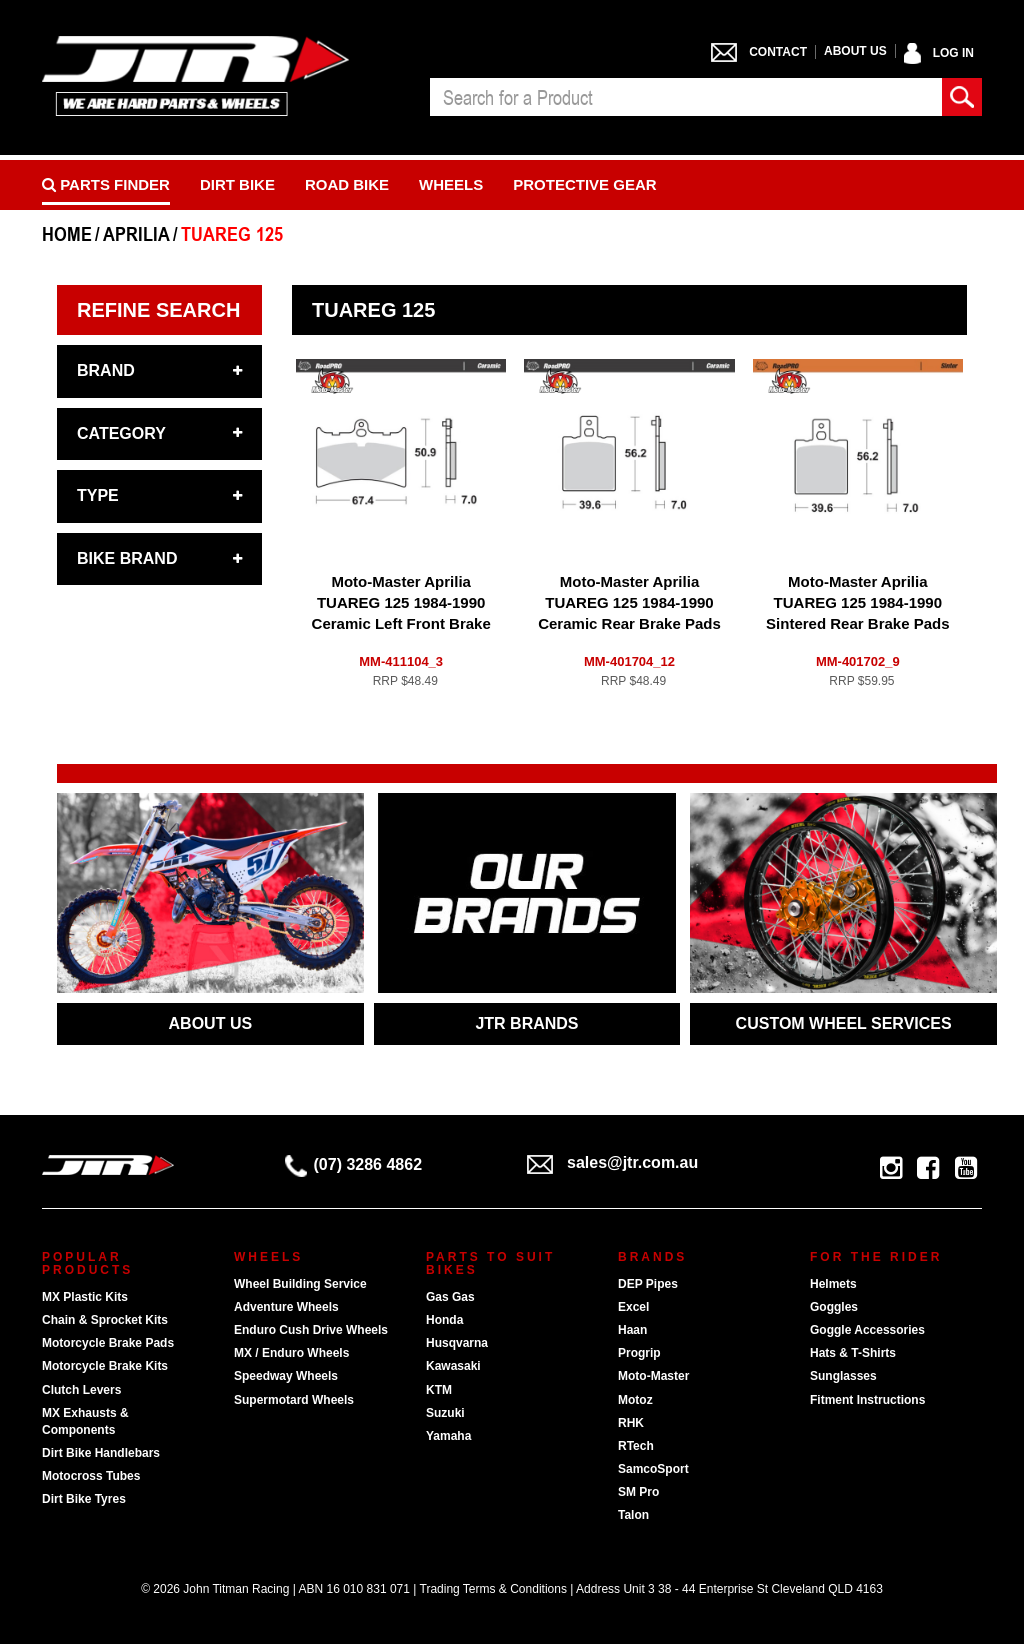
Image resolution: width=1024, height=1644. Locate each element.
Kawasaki (453, 1366)
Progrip (639, 1353)
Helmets (833, 1284)
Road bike (347, 184)
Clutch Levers (81, 1390)
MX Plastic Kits (85, 1297)
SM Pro (638, 1492)
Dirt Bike (237, 184)
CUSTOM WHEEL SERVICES (844, 1023)
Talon (633, 1515)
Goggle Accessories (867, 1330)
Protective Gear (584, 184)
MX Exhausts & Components (85, 1421)
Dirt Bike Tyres (84, 1499)
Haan (632, 1330)
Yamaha (448, 1436)
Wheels (451, 184)
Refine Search (158, 310)
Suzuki (445, 1413)
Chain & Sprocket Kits (105, 1320)
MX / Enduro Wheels (291, 1353)
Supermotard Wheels (294, 1400)
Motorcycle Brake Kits (105, 1366)
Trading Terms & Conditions (493, 1589)
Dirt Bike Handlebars (101, 1453)
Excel (633, 1307)
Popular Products (87, 1263)
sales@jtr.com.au (612, 1162)
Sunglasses (843, 1376)
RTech (636, 1446)
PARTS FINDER (106, 184)
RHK (631, 1423)
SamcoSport (653, 1469)
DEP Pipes (648, 1284)
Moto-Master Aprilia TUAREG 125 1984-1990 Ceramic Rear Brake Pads (629, 602)
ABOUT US (211, 1023)
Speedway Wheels (286, 1376)
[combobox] (686, 97)
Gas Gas (450, 1297)
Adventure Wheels (286, 1307)
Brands (652, 1257)
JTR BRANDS (526, 1023)
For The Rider (876, 1257)
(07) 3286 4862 (354, 1164)
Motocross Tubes (91, 1476)
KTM (439, 1390)
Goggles (834, 1307)
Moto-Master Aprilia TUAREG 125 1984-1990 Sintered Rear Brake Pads (857, 602)
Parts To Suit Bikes (490, 1263)
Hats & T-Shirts (853, 1353)
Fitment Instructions (867, 1400)
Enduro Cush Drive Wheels (311, 1330)
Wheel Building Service (300, 1284)
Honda (444, 1320)
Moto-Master (653, 1376)
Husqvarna (457, 1343)
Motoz (635, 1400)
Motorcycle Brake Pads (108, 1343)
